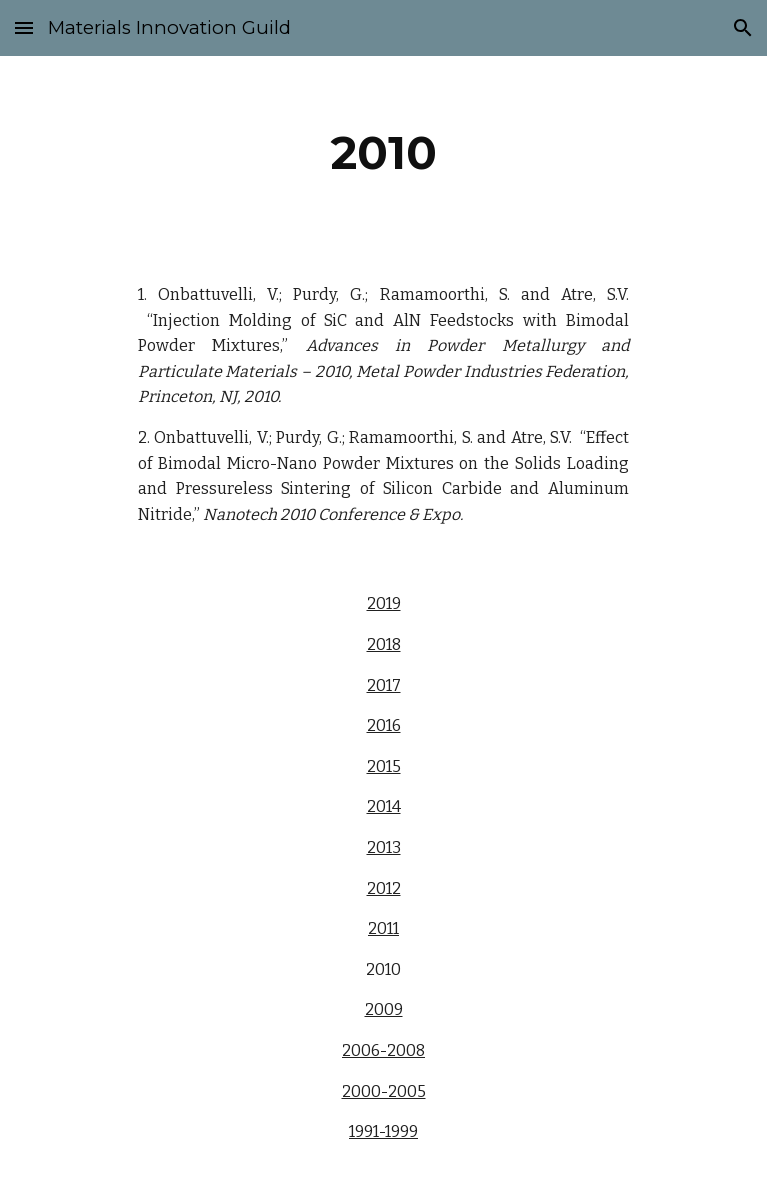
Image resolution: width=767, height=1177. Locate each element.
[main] (383, 153)
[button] (24, 27)
